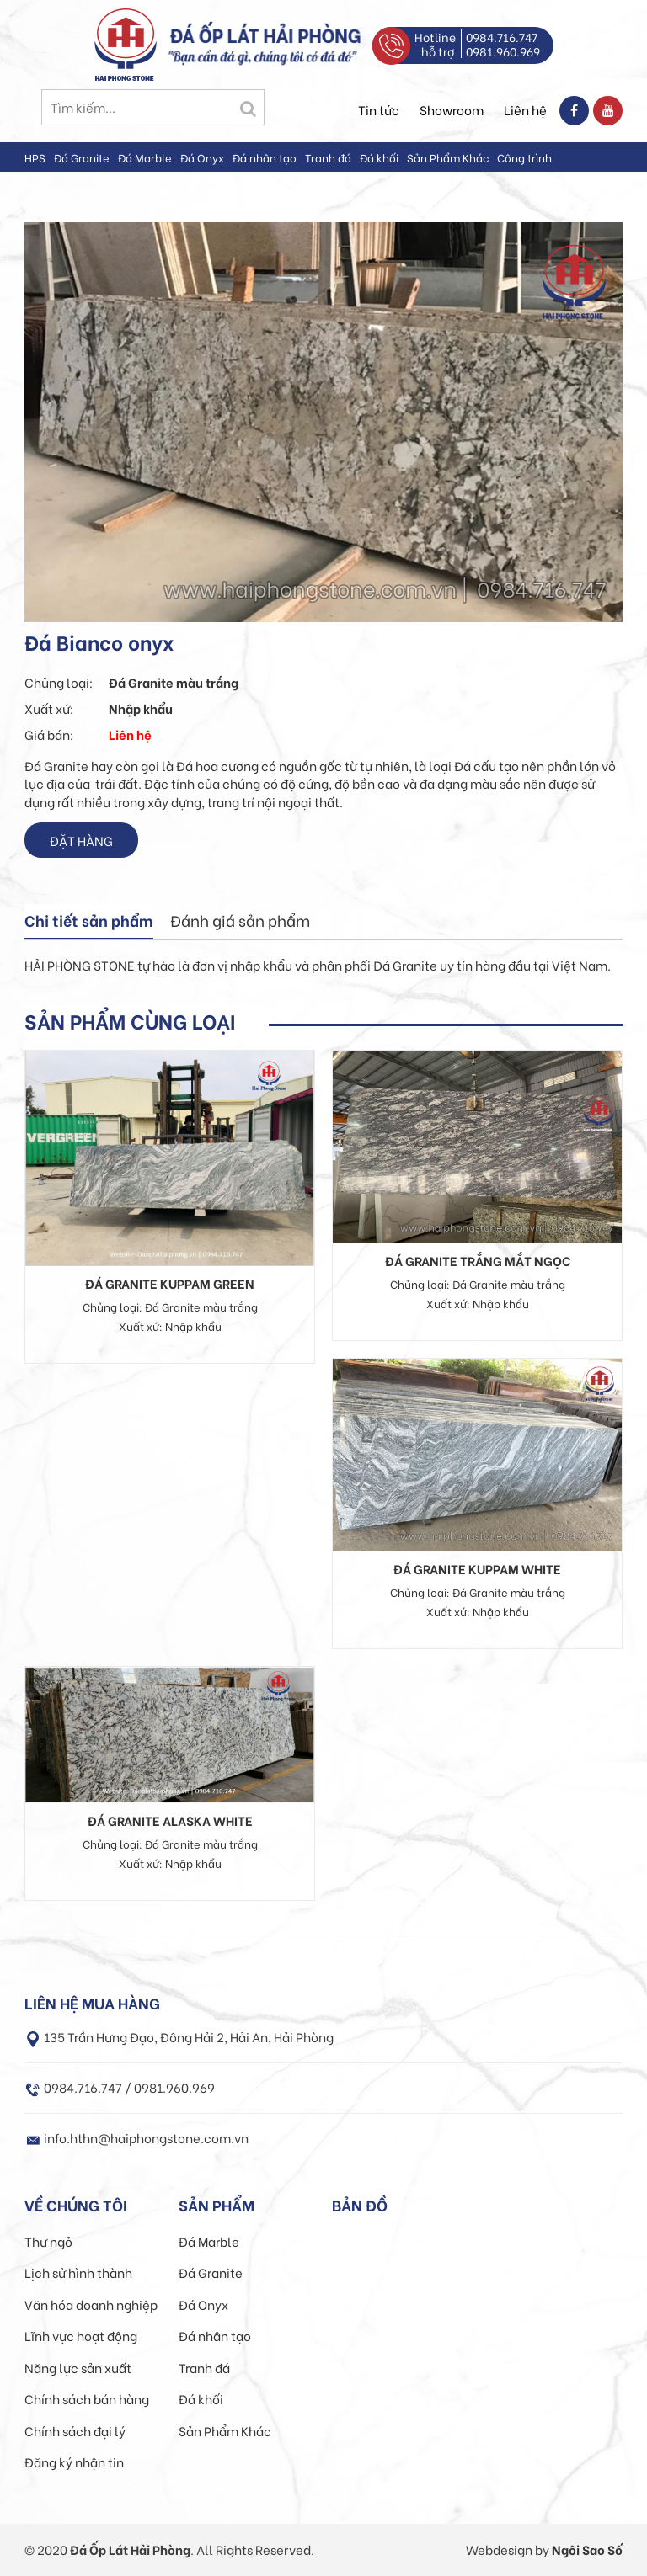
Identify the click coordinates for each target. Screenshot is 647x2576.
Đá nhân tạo (265, 157)
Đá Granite (82, 157)
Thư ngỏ (48, 2241)
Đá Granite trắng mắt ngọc (477, 1260)
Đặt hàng (81, 840)
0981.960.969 (503, 51)
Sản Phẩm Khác (448, 157)
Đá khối (379, 157)
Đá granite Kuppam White (477, 1568)
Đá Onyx (202, 157)
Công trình (524, 157)
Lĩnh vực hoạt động (80, 2335)
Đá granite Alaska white (170, 1820)
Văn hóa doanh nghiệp (91, 2304)
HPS (34, 157)
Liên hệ (525, 109)
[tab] (88, 921)
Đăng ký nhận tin (74, 2461)
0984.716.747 (501, 36)
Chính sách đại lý (75, 2430)
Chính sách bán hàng (86, 2398)
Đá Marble (145, 157)
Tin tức (378, 109)
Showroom (452, 109)
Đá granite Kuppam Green (169, 1283)
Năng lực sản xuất (77, 2367)
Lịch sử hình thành (78, 2272)
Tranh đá (328, 157)
